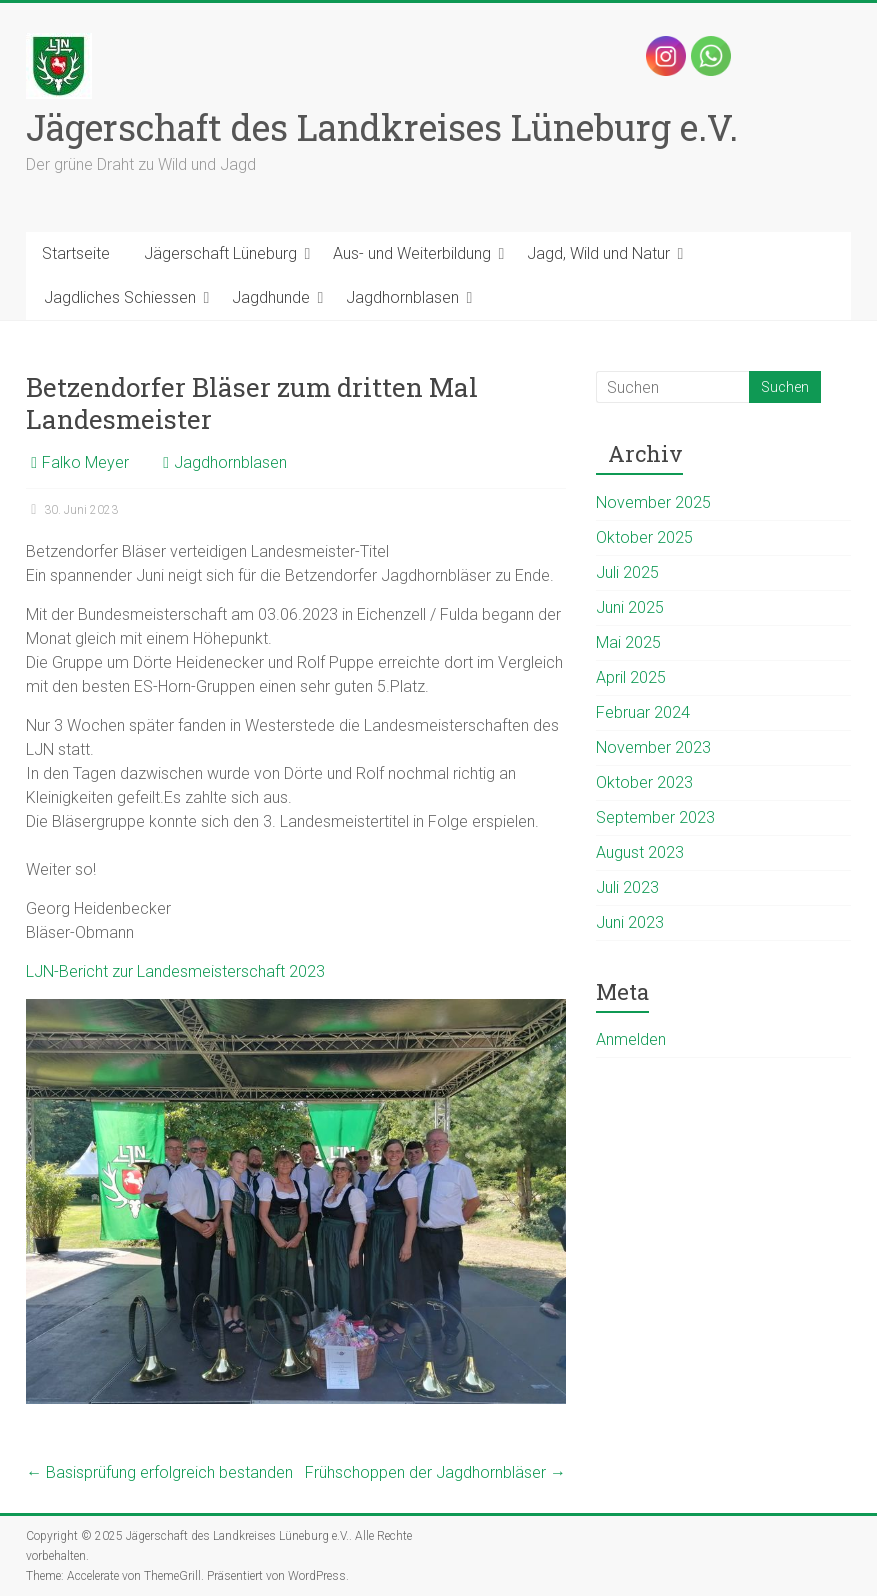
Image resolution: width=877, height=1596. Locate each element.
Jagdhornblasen (402, 297)
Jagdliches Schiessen (120, 297)
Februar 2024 (643, 712)
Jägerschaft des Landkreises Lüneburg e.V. (382, 127)
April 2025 (631, 677)
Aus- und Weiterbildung (412, 253)
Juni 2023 (630, 922)
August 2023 (640, 852)
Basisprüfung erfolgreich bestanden (159, 1472)
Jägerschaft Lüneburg (220, 253)
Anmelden (631, 1039)
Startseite (76, 253)
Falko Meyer (85, 462)
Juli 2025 (627, 572)
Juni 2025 (630, 607)
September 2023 (655, 817)
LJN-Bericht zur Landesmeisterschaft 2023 (175, 971)
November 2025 (653, 502)
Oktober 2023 (644, 782)
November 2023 (653, 747)
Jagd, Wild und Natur (598, 253)
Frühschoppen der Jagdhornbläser (435, 1472)
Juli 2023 (627, 887)
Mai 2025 (628, 642)
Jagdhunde (271, 297)
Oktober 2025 (644, 537)
